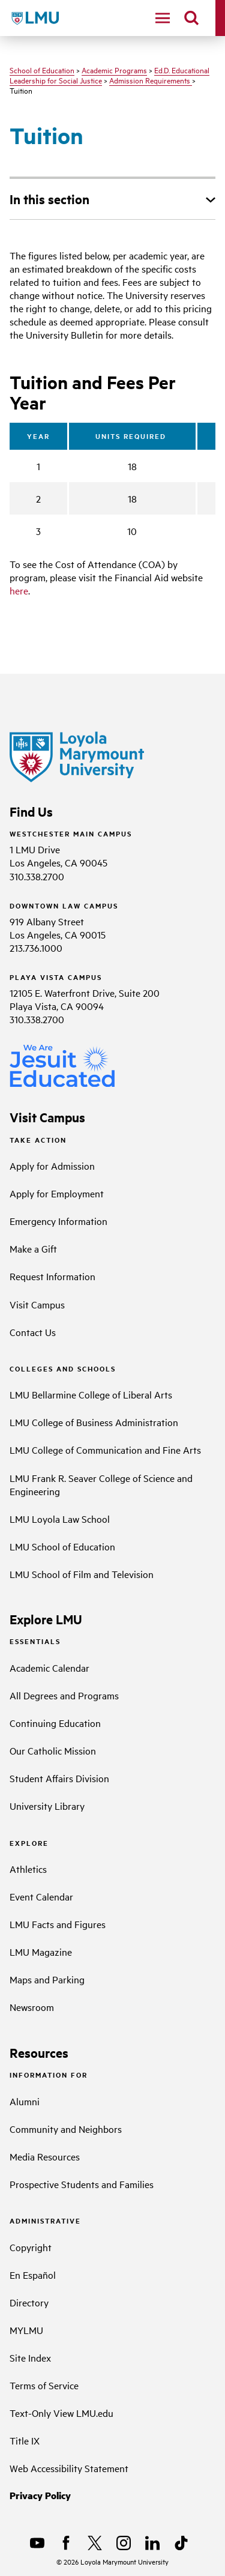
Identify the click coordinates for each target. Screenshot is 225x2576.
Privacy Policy (40, 2495)
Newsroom (32, 2006)
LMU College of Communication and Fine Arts (105, 1449)
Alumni (25, 2101)
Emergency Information (58, 1220)
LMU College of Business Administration (94, 1422)
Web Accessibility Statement (69, 2468)
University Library (47, 1805)
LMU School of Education (62, 1546)
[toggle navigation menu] (162, 18)
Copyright (31, 2247)
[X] (94, 2543)
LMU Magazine (41, 1951)
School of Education (42, 69)
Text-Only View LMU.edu (61, 2412)
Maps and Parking (47, 1979)
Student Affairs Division (59, 1778)
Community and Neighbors (66, 2128)
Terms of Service (44, 2385)
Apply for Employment (57, 1193)
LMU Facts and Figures (58, 1923)
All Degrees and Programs (64, 1695)
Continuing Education (55, 1722)
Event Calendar (41, 1896)
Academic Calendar (49, 1667)
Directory (29, 2302)
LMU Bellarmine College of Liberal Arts (91, 1394)
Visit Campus (37, 1304)
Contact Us (33, 1331)
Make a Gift (33, 1248)
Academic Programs (114, 69)
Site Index (30, 2357)
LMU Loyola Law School (60, 1518)
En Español (33, 2274)
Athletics (28, 1868)
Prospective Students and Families (82, 2184)
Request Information (52, 1276)
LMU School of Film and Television (82, 1573)
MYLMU (26, 2329)
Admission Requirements (150, 79)
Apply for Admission (52, 1165)
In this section (49, 198)
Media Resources (45, 2156)
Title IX (25, 2440)
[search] (191, 18)
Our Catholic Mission (53, 1750)
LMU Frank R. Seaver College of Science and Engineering (101, 1484)
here (19, 590)
